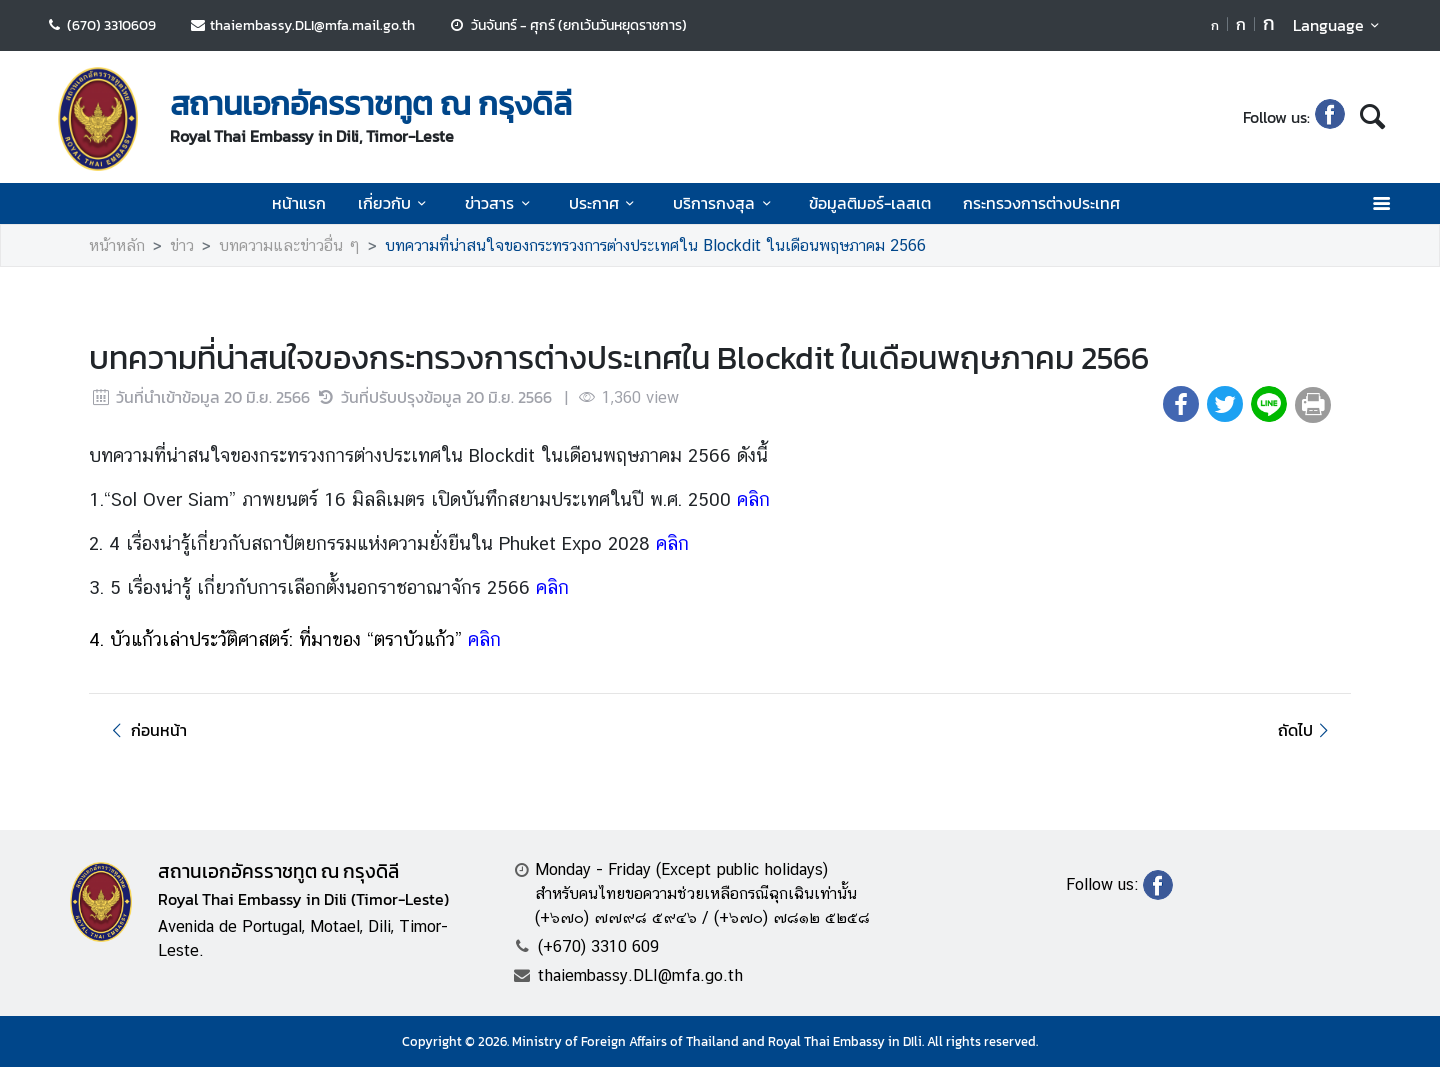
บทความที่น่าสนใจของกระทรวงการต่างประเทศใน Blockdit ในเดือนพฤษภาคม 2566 (655, 245)
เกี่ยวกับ (395, 203)
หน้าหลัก (117, 245)
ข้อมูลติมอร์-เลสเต (870, 203)
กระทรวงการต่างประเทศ (1041, 203)
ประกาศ (605, 203)
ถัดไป (1306, 730)
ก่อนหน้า (146, 730)
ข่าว (182, 245)
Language (1339, 25)
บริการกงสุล (725, 203)
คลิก (753, 499)
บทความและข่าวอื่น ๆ (289, 245)
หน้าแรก (299, 203)
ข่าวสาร (500, 203)
